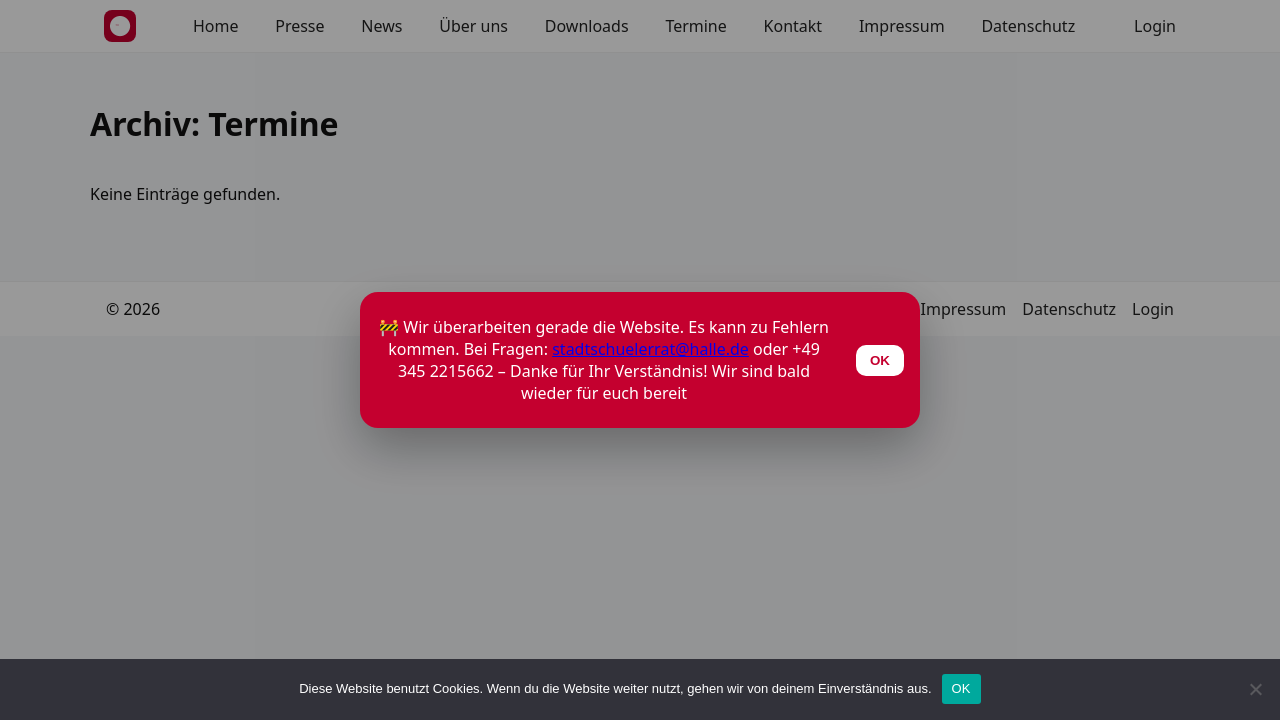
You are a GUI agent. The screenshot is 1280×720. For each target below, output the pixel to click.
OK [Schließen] (880, 360)
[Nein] (1255, 689)
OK (961, 688)
